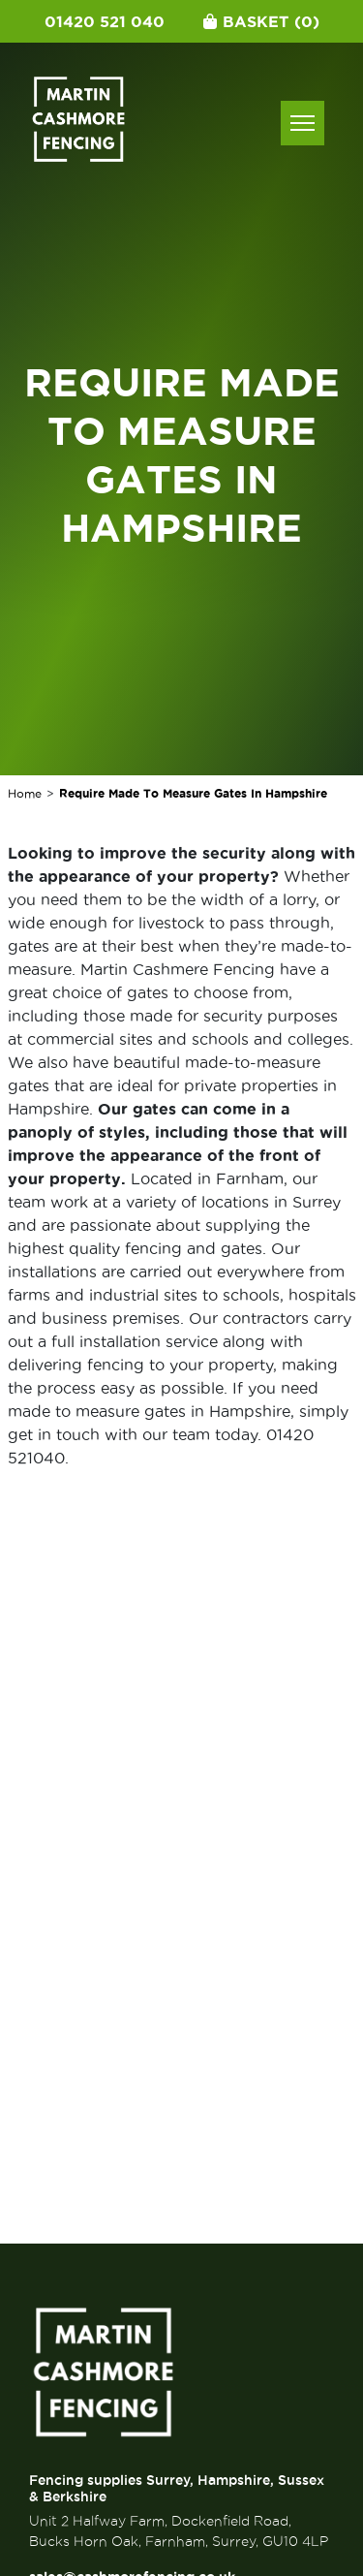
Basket (261, 21)
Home (25, 793)
